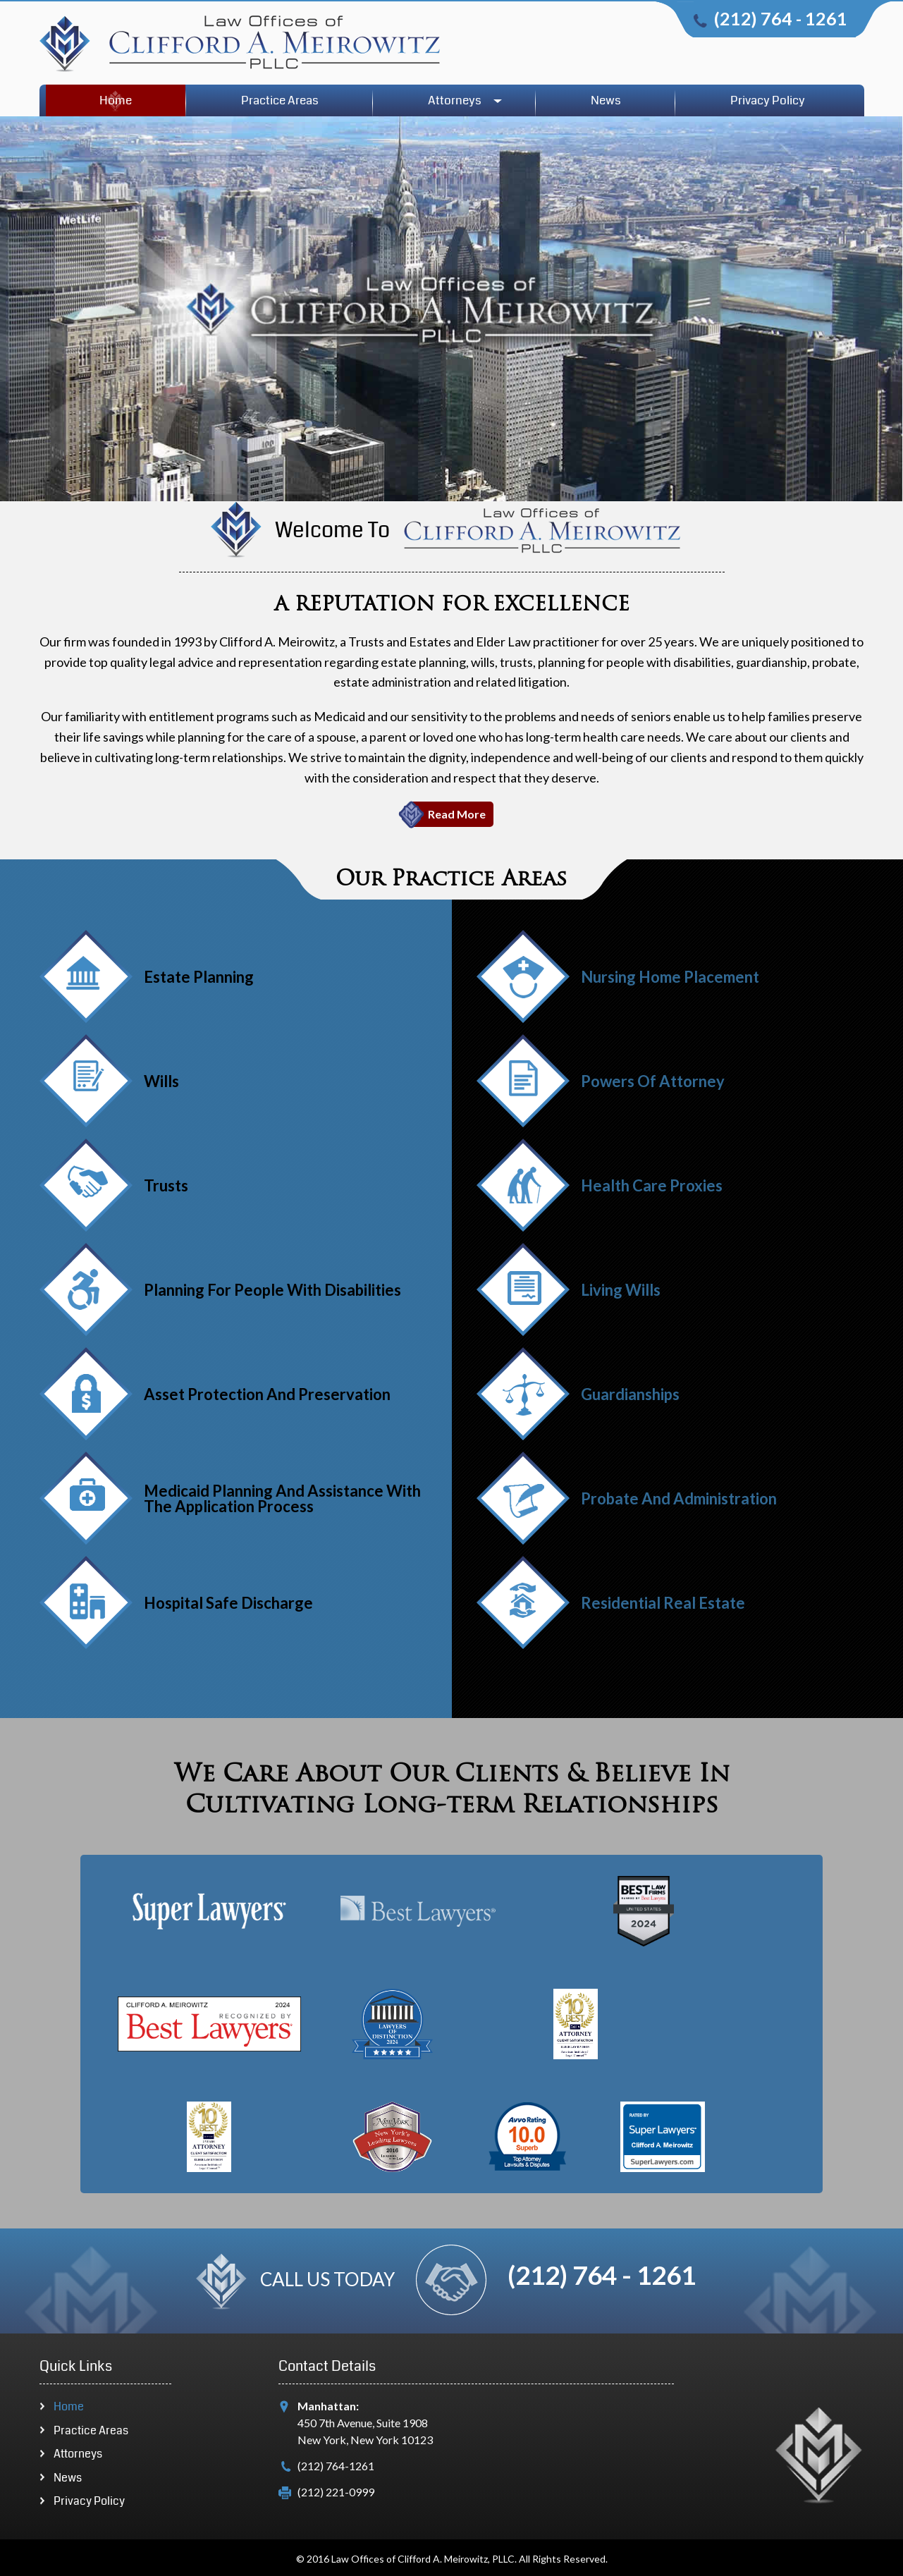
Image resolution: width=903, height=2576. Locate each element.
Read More (457, 814)
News (606, 100)
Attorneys (454, 100)
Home (115, 100)
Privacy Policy (767, 100)
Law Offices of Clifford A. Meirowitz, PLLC (423, 2559)
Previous (61, 1701)
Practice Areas (280, 100)
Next (51, 1712)
